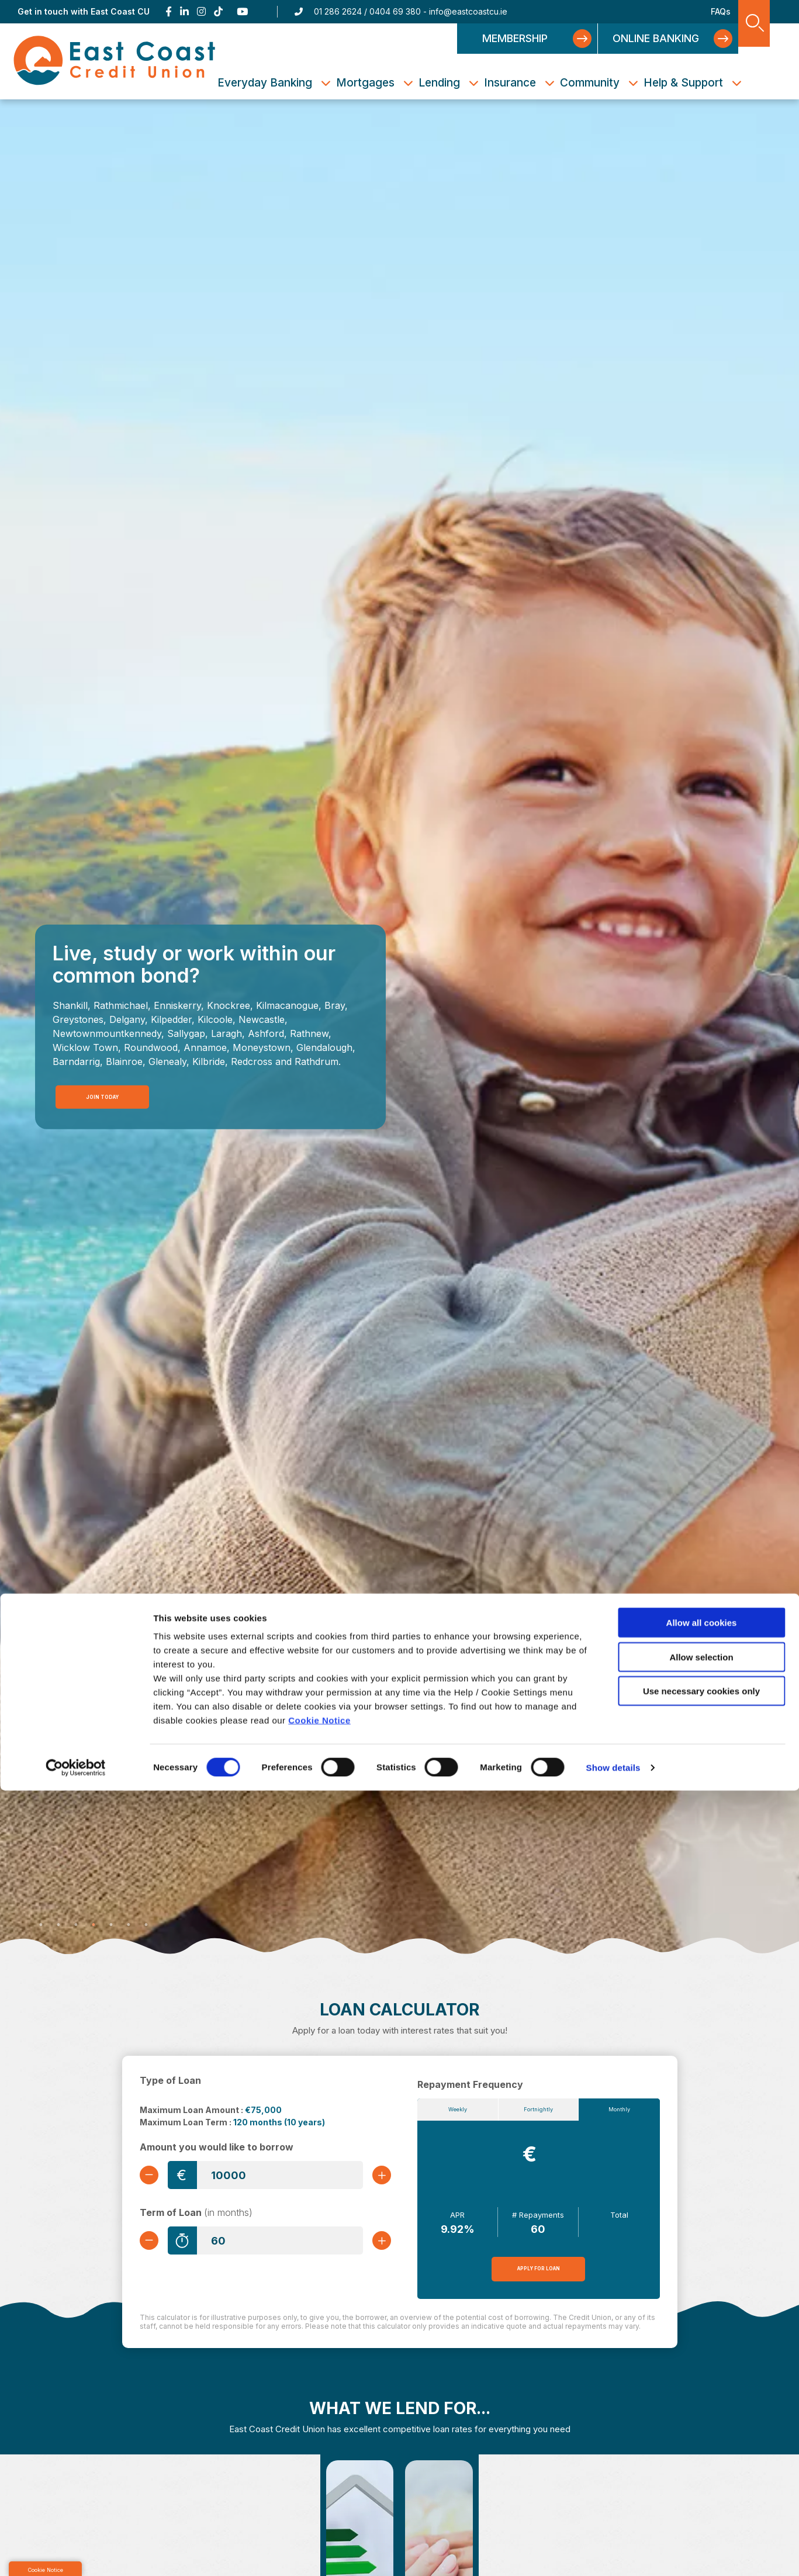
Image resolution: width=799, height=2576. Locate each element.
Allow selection (701, 2442)
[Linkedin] (184, 12)
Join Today (99, 1095)
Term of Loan (196, 2216)
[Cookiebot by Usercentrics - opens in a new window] (76, 2553)
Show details (613, 2553)
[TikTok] (218, 12)
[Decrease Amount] (154, 2175)
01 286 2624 (338, 11)
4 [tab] (93, 1925)
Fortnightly (538, 2111)
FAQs (721, 11)
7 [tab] (146, 1925)
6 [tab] (128, 1925)
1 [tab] (41, 1925)
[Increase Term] (377, 2244)
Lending (439, 82)
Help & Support (683, 82)
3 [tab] (76, 1925)
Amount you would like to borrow (216, 2147)
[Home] (114, 61)
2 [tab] (58, 1925)
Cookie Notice (319, 2506)
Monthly (619, 2111)
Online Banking (656, 38)
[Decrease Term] (154, 2244)
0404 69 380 (395, 11)
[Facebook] (168, 12)
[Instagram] (201, 12)
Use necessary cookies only (701, 2476)
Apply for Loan (538, 2273)
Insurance (510, 82)
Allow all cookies (701, 2408)
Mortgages (365, 82)
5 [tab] (111, 1925)
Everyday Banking (264, 82)
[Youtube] (243, 11)
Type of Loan (170, 2080)
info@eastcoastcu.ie (468, 11)
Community (590, 82)
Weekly (457, 2111)
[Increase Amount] (377, 2175)
